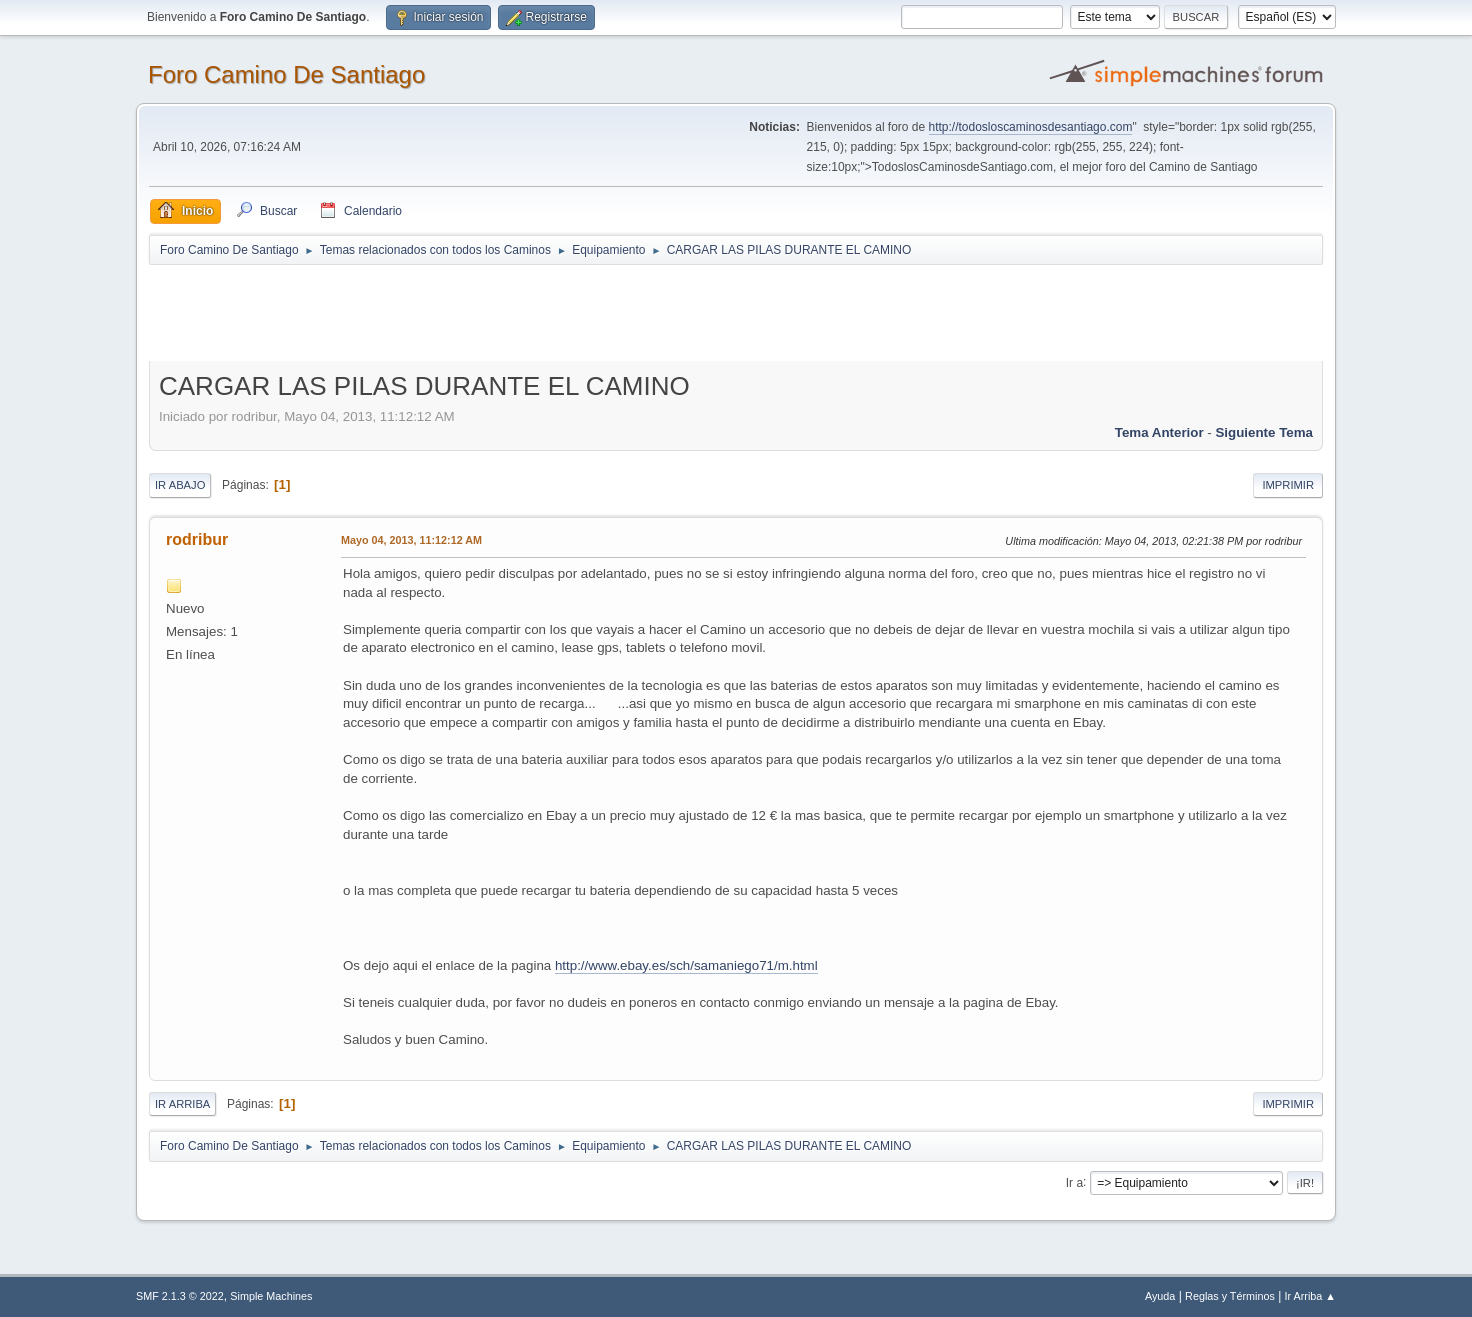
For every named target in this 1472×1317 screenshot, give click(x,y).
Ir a (1074, 1182)
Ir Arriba (182, 1104)
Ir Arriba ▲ (1310, 1296)
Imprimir (1288, 485)
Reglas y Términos (1230, 1296)
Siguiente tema (1264, 432)
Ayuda (1160, 1296)
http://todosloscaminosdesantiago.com (1031, 127)
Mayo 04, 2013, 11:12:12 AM (411, 540)
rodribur (197, 539)
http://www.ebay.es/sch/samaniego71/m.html (686, 965)
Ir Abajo (180, 485)
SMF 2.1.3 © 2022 (180, 1296)
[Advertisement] (501, 312)
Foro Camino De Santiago (286, 74)
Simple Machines (271, 1296)
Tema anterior (1159, 432)
